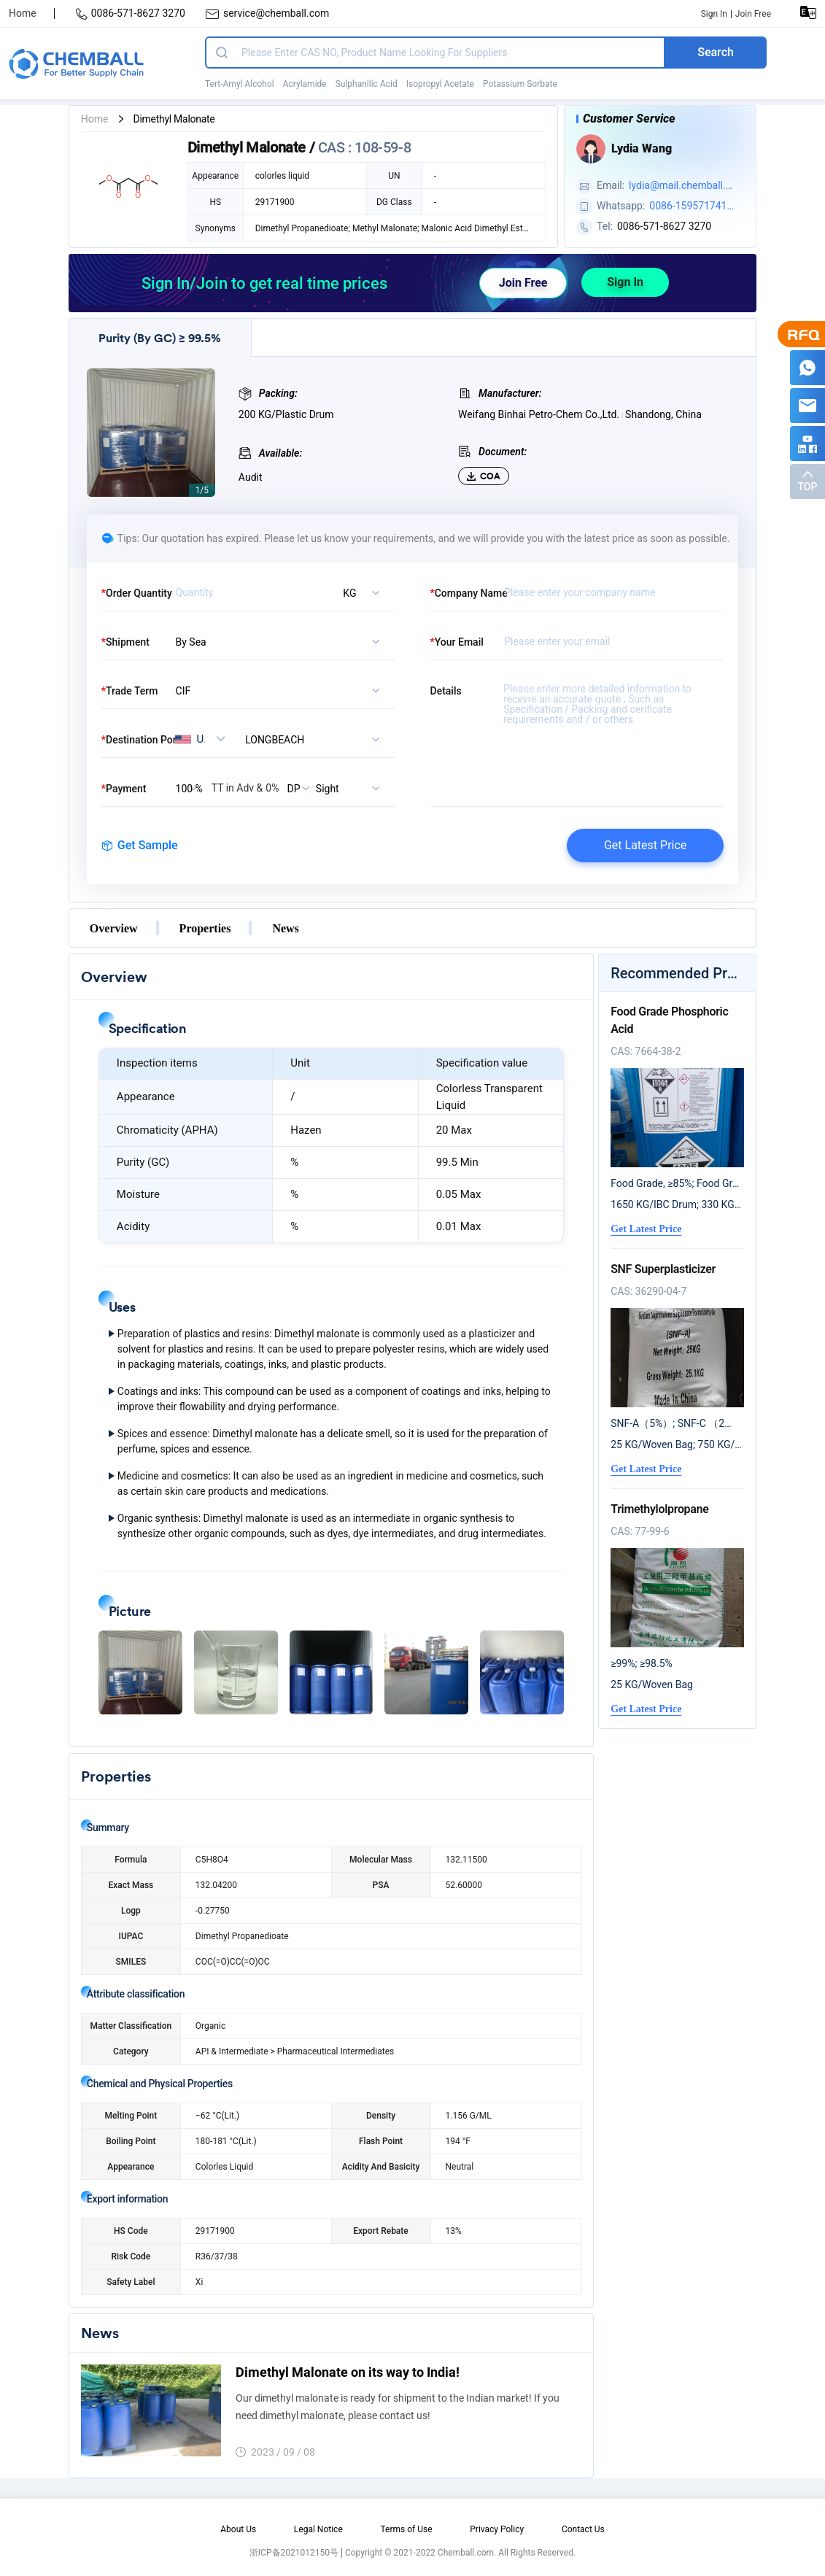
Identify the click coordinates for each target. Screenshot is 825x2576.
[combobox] (315, 739)
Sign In (714, 14)
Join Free (753, 14)
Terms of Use (406, 2529)
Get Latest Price (645, 845)
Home (22, 13)
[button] (140, 1672)
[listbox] (351, 592)
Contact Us (583, 2529)
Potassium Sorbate (520, 84)
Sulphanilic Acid (367, 84)
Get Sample (139, 845)
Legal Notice (318, 2529)
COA (483, 476)
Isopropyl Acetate (440, 84)
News (285, 928)
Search (715, 52)
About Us (238, 2529)
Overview (114, 928)
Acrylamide (305, 84)
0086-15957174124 (690, 207)
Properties (205, 928)
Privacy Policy (497, 2529)
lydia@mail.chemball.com (680, 186)
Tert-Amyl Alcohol (239, 84)
